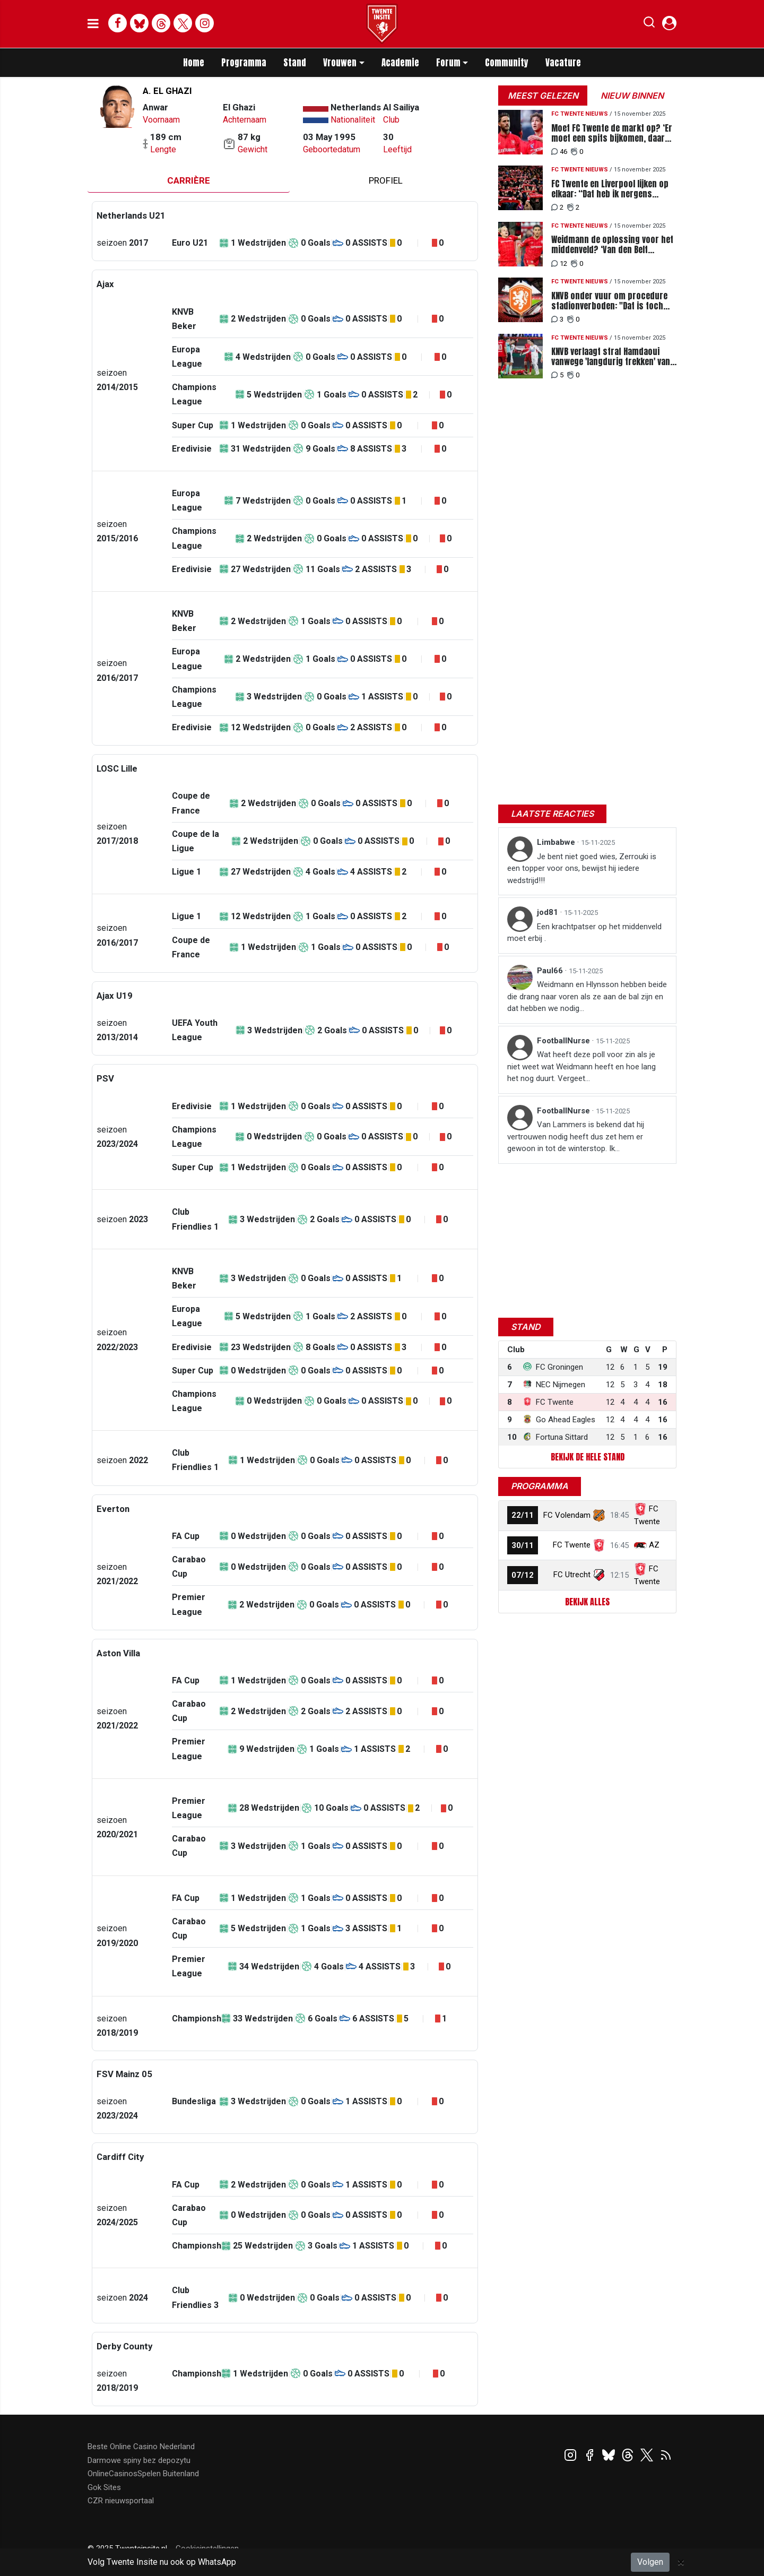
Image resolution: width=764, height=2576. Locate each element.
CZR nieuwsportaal (121, 2500)
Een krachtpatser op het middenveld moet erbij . (584, 933)
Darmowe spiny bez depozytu (139, 2460)
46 (559, 151)
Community (506, 63)
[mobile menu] (93, 24)
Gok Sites (104, 2487)
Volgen (650, 2562)
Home (193, 63)
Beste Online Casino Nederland (141, 2446)
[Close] (681, 2562)
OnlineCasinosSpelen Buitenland (143, 2473)
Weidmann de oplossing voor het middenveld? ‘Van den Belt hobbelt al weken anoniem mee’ (612, 245)
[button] (649, 24)
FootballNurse (564, 1040)
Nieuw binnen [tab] (632, 95)
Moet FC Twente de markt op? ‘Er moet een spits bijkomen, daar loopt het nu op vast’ (611, 133)
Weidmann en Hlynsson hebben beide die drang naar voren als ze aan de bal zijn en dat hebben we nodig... (587, 996)
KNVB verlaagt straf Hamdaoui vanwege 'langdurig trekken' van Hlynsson (610, 357)
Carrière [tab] (188, 180)
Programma (243, 63)
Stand (294, 63)
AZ (654, 1545)
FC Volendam (567, 1515)
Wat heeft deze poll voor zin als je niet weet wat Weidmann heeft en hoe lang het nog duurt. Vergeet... (581, 1066)
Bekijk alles (587, 1601)
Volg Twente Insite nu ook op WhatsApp (162, 2562)
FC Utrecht (572, 1574)
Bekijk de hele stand (587, 1456)
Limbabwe (557, 842)
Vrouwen (340, 63)
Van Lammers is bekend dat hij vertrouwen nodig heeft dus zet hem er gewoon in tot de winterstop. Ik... (575, 1136)
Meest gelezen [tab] (543, 95)
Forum (448, 63)
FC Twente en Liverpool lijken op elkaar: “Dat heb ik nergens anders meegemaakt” (609, 189)
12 (559, 263)
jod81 (548, 912)
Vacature (563, 63)
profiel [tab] (386, 180)
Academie (400, 63)
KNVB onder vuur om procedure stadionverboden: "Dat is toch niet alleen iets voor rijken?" (609, 301)
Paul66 (551, 970)
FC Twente (572, 1545)
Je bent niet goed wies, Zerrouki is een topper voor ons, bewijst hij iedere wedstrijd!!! (581, 868)
